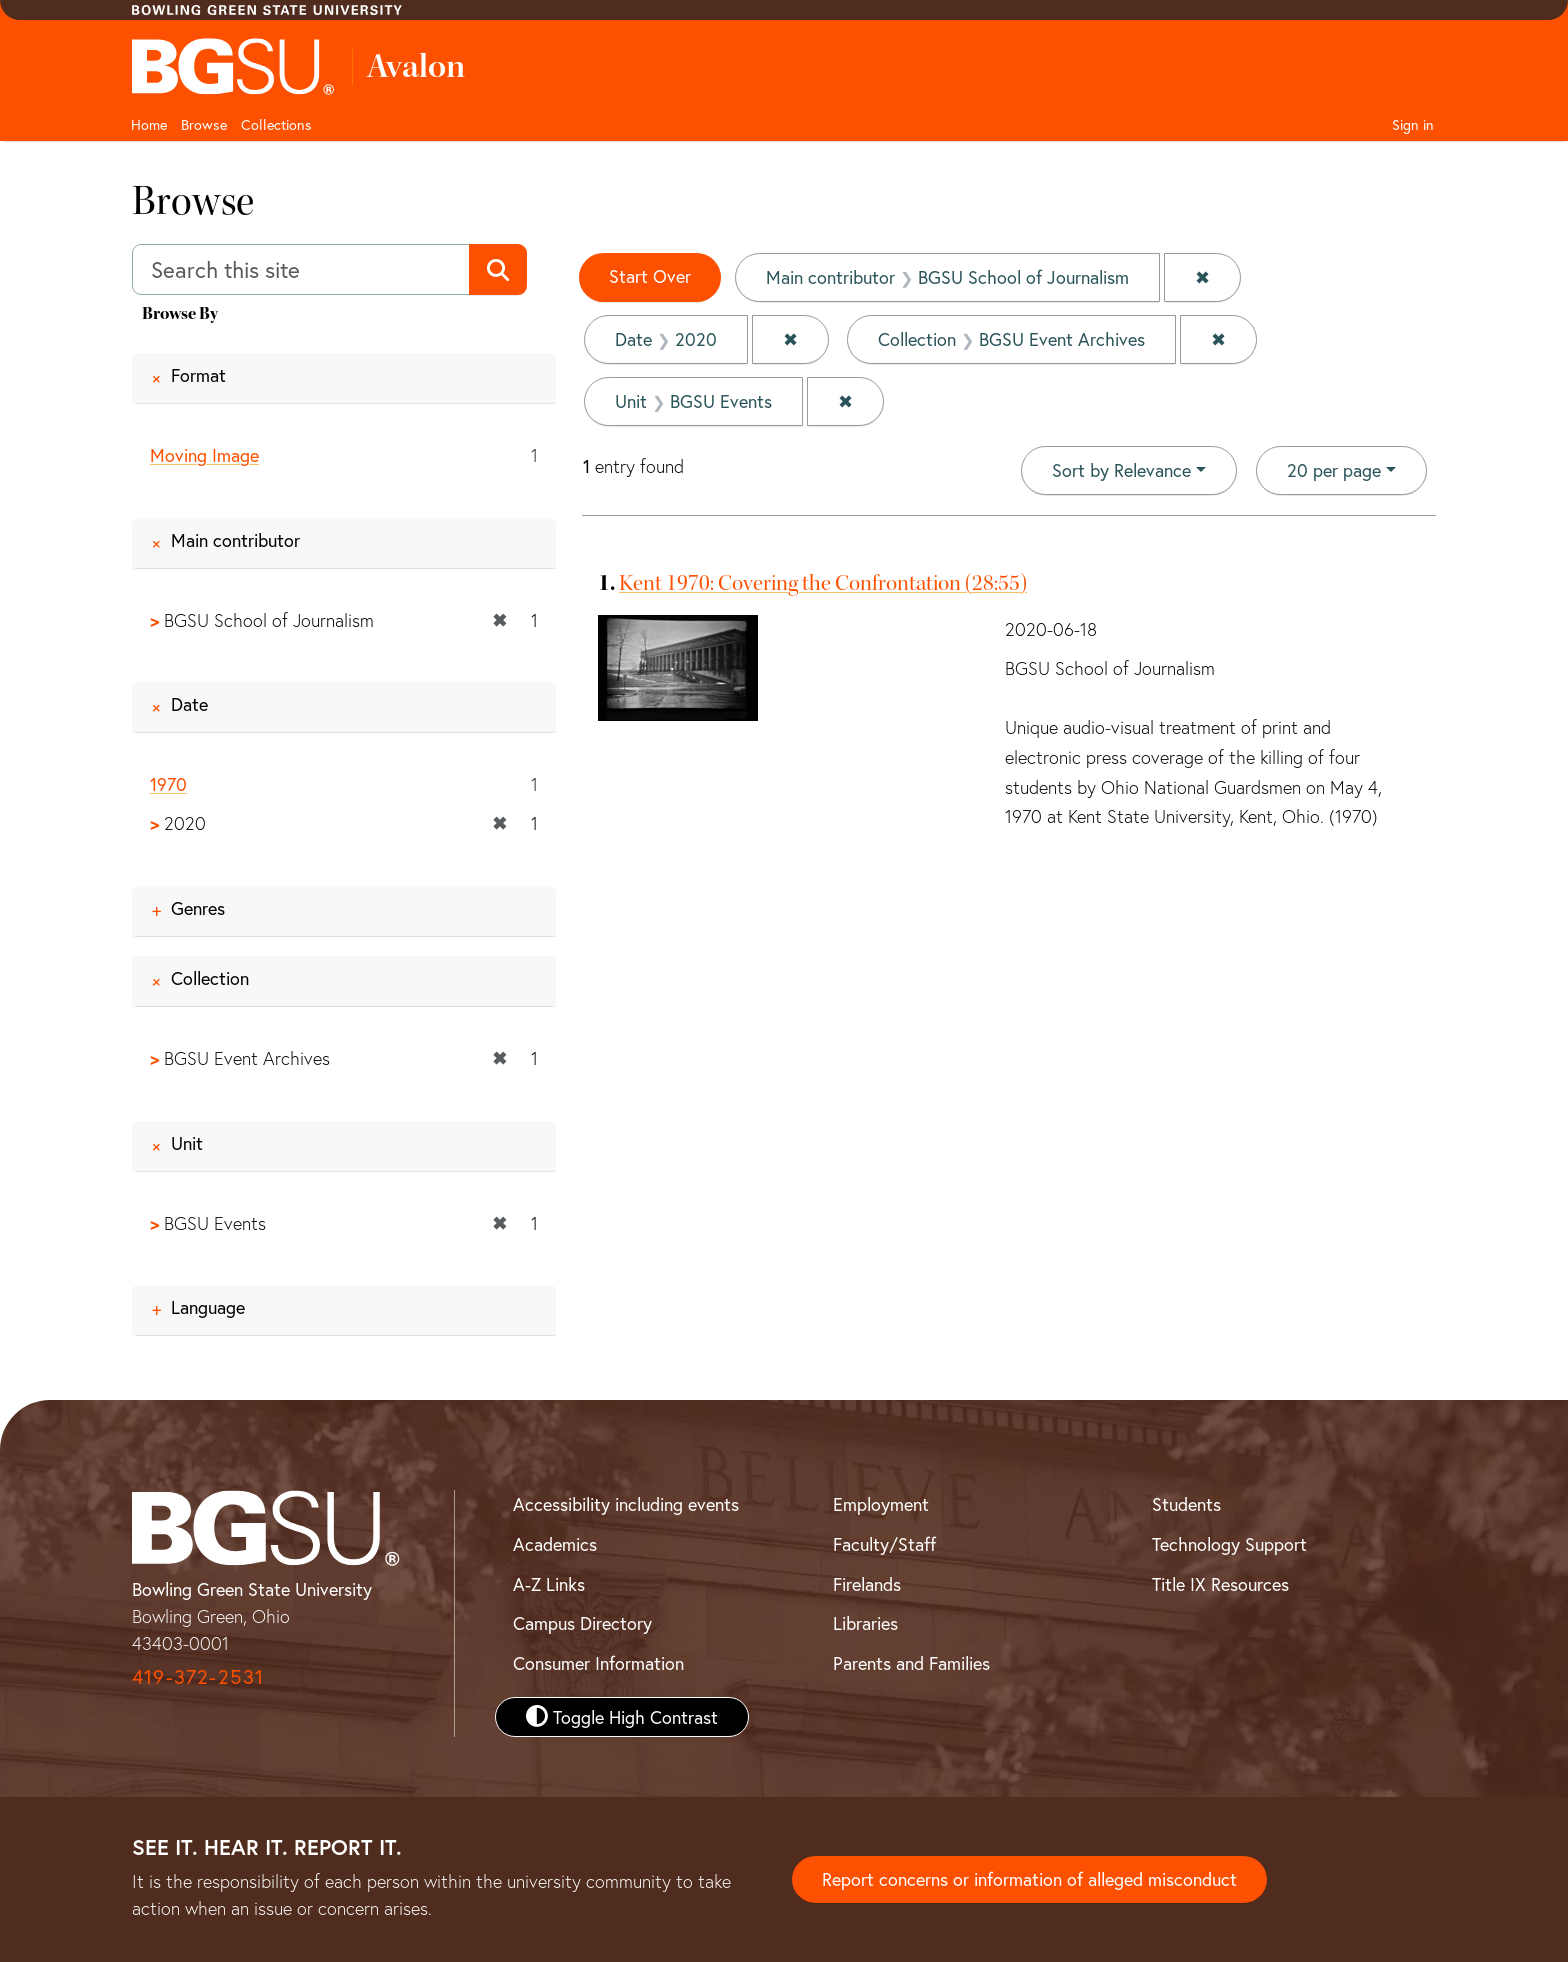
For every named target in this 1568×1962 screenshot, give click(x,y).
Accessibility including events (626, 1504)
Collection (210, 978)
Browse (204, 124)
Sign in (1413, 124)
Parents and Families (911, 1663)
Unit (187, 1143)
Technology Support (1229, 1544)
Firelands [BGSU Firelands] (867, 1584)
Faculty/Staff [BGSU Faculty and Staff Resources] (884, 1544)
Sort (1121, 470)
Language (208, 1307)
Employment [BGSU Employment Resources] (881, 1504)
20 (1334, 469)
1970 (168, 785)
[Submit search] (497, 270)
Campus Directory (582, 1624)
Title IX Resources (1220, 1584)
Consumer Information (598, 1663)
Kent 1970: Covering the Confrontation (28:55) (823, 583)
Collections (276, 124)
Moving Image (204, 455)
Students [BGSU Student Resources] (1186, 1504)
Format (198, 375)
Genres (198, 908)
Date (189, 705)
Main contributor (235, 540)
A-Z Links (549, 1584)
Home (149, 124)
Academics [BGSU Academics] (555, 1544)
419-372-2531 (198, 1676)
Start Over (650, 276)
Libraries (865, 1624)
